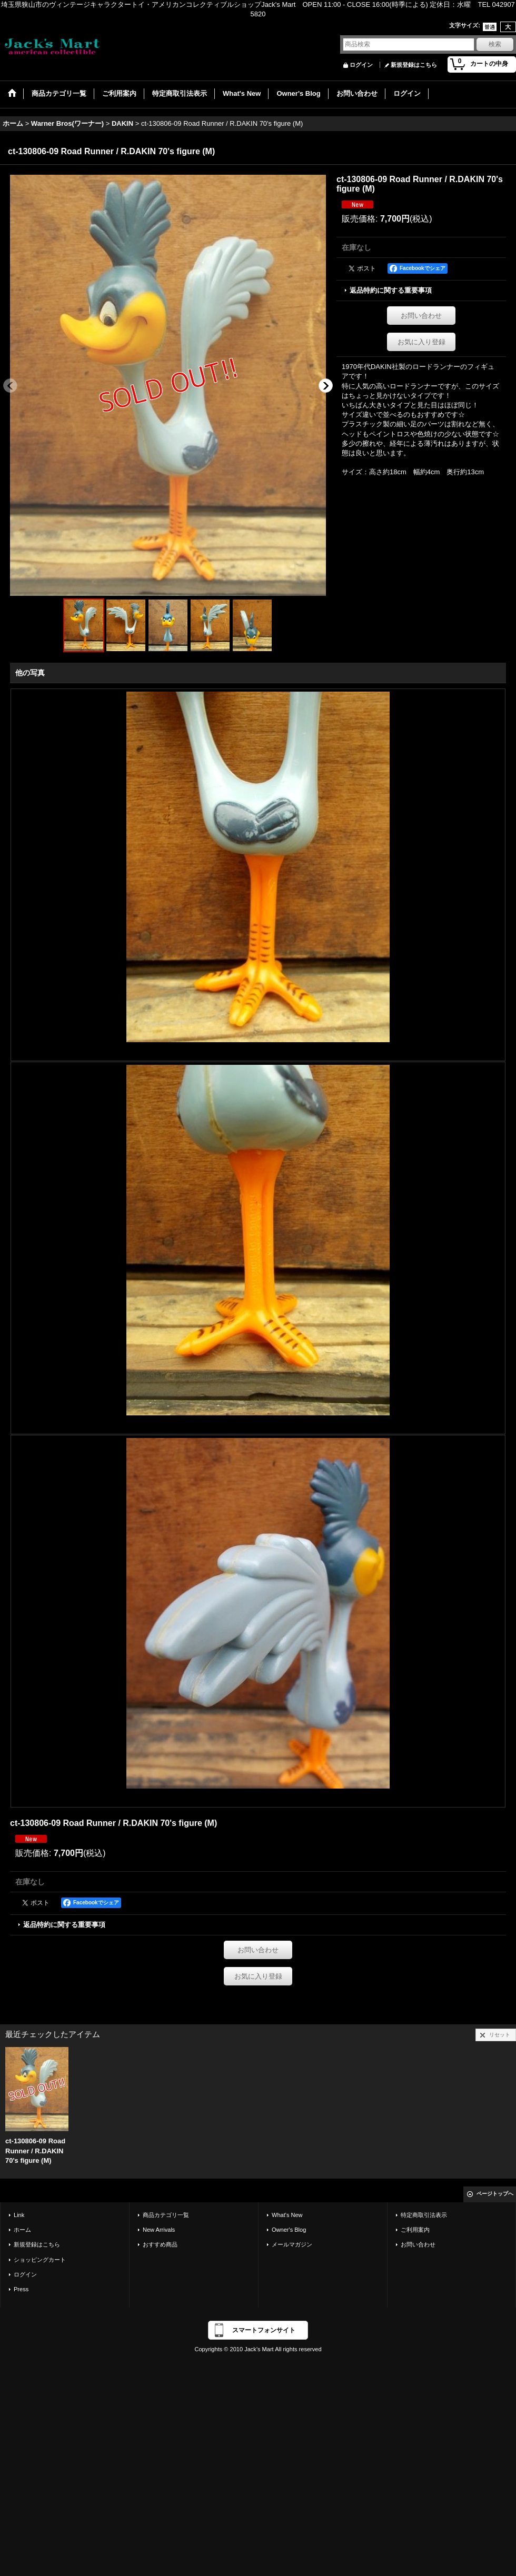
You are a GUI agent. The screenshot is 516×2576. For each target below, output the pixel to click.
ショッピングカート (40, 2260)
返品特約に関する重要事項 (391, 290)
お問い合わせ (421, 315)
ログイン (361, 65)
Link (19, 2215)
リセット (499, 2035)
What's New (287, 2215)
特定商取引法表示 (424, 2215)
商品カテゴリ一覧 (166, 2215)
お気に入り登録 (421, 342)
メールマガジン (292, 2244)
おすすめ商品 (160, 2244)
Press (21, 2289)
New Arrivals (159, 2229)
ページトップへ (495, 2193)
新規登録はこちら (414, 65)
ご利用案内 (415, 2229)
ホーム (22, 2229)
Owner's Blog (289, 2229)
